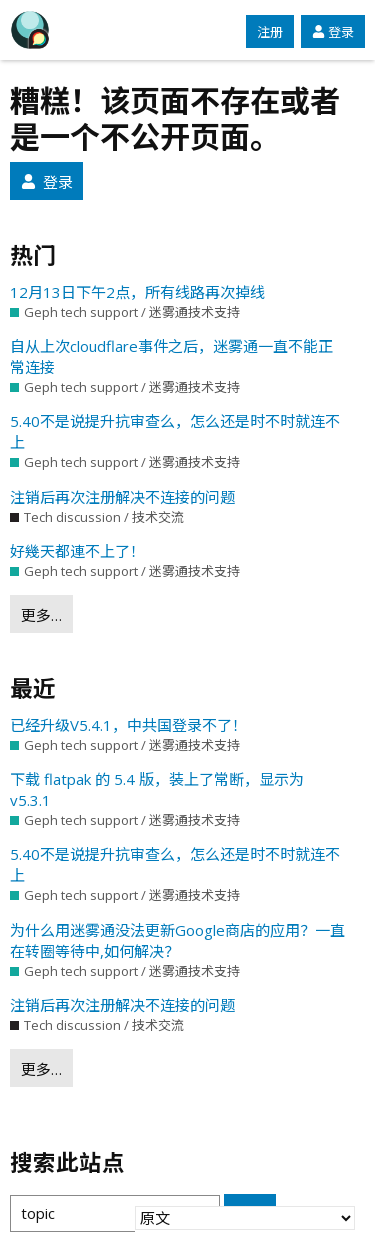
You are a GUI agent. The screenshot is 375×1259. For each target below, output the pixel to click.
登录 (333, 32)
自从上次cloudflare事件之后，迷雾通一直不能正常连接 (171, 356)
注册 (270, 32)
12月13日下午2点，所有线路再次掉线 (137, 292)
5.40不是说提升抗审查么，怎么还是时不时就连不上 (175, 431)
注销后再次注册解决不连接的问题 (122, 497)
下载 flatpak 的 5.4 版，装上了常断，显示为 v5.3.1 (157, 789)
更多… (41, 615)
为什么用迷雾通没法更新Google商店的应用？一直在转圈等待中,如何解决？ (177, 940)
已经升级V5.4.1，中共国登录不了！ (128, 725)
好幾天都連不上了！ (77, 551)
